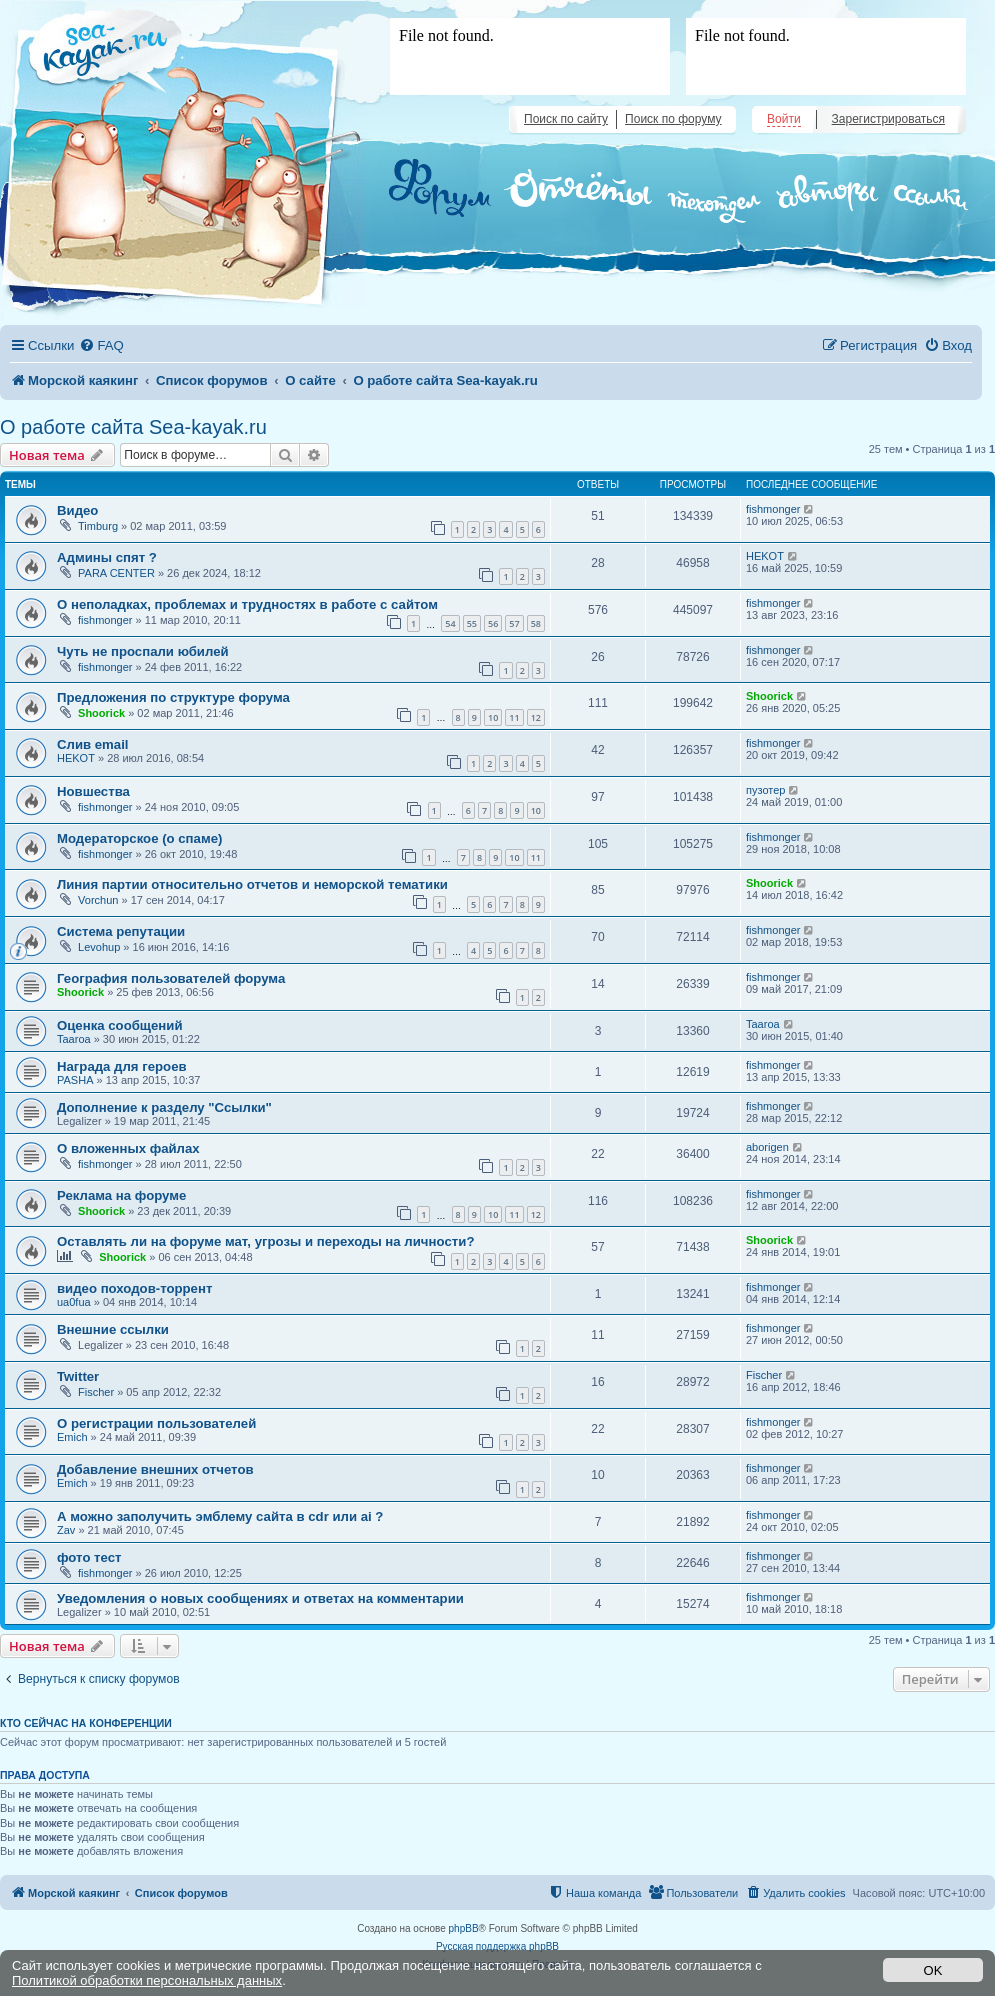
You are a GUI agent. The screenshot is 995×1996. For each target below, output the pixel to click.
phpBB (464, 1928)
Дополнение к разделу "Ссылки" (164, 1107)
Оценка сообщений (120, 1025)
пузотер (765, 790)
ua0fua (74, 1302)
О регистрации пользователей (156, 1423)
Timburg (98, 526)
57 (514, 623)
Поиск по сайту (566, 119)
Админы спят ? (107, 557)
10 (493, 717)
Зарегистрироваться (888, 119)
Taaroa (74, 1039)
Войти (784, 119)
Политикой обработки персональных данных (147, 1980)
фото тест (89, 1557)
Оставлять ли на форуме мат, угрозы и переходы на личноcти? (265, 1241)
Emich (72, 1437)
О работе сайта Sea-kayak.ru (133, 427)
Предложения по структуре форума (173, 697)
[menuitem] (101, 345)
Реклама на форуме (121, 1195)
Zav (66, 1530)
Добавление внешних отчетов (155, 1469)
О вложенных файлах (128, 1148)
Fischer (96, 1392)
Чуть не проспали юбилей (143, 651)
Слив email (93, 744)
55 (472, 623)
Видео (77, 510)
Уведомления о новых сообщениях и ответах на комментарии (260, 1598)
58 (536, 623)
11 (514, 717)
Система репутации (121, 931)
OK (933, 1970)
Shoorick (101, 713)
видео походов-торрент (134, 1288)
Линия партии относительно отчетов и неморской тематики (252, 884)
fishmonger (773, 509)
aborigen (767, 1147)
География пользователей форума (171, 978)
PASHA (75, 1080)
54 (450, 623)
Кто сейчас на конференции (86, 1723)
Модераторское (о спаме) (139, 838)
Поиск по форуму (673, 119)
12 (536, 717)
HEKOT (765, 556)
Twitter (78, 1376)
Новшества (93, 791)
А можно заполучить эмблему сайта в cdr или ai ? (220, 1516)
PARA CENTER (116, 573)
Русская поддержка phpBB (497, 1946)
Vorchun (98, 900)
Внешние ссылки (113, 1329)
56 (493, 623)
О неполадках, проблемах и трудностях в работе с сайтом (247, 604)
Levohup (99, 947)
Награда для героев (122, 1066)
